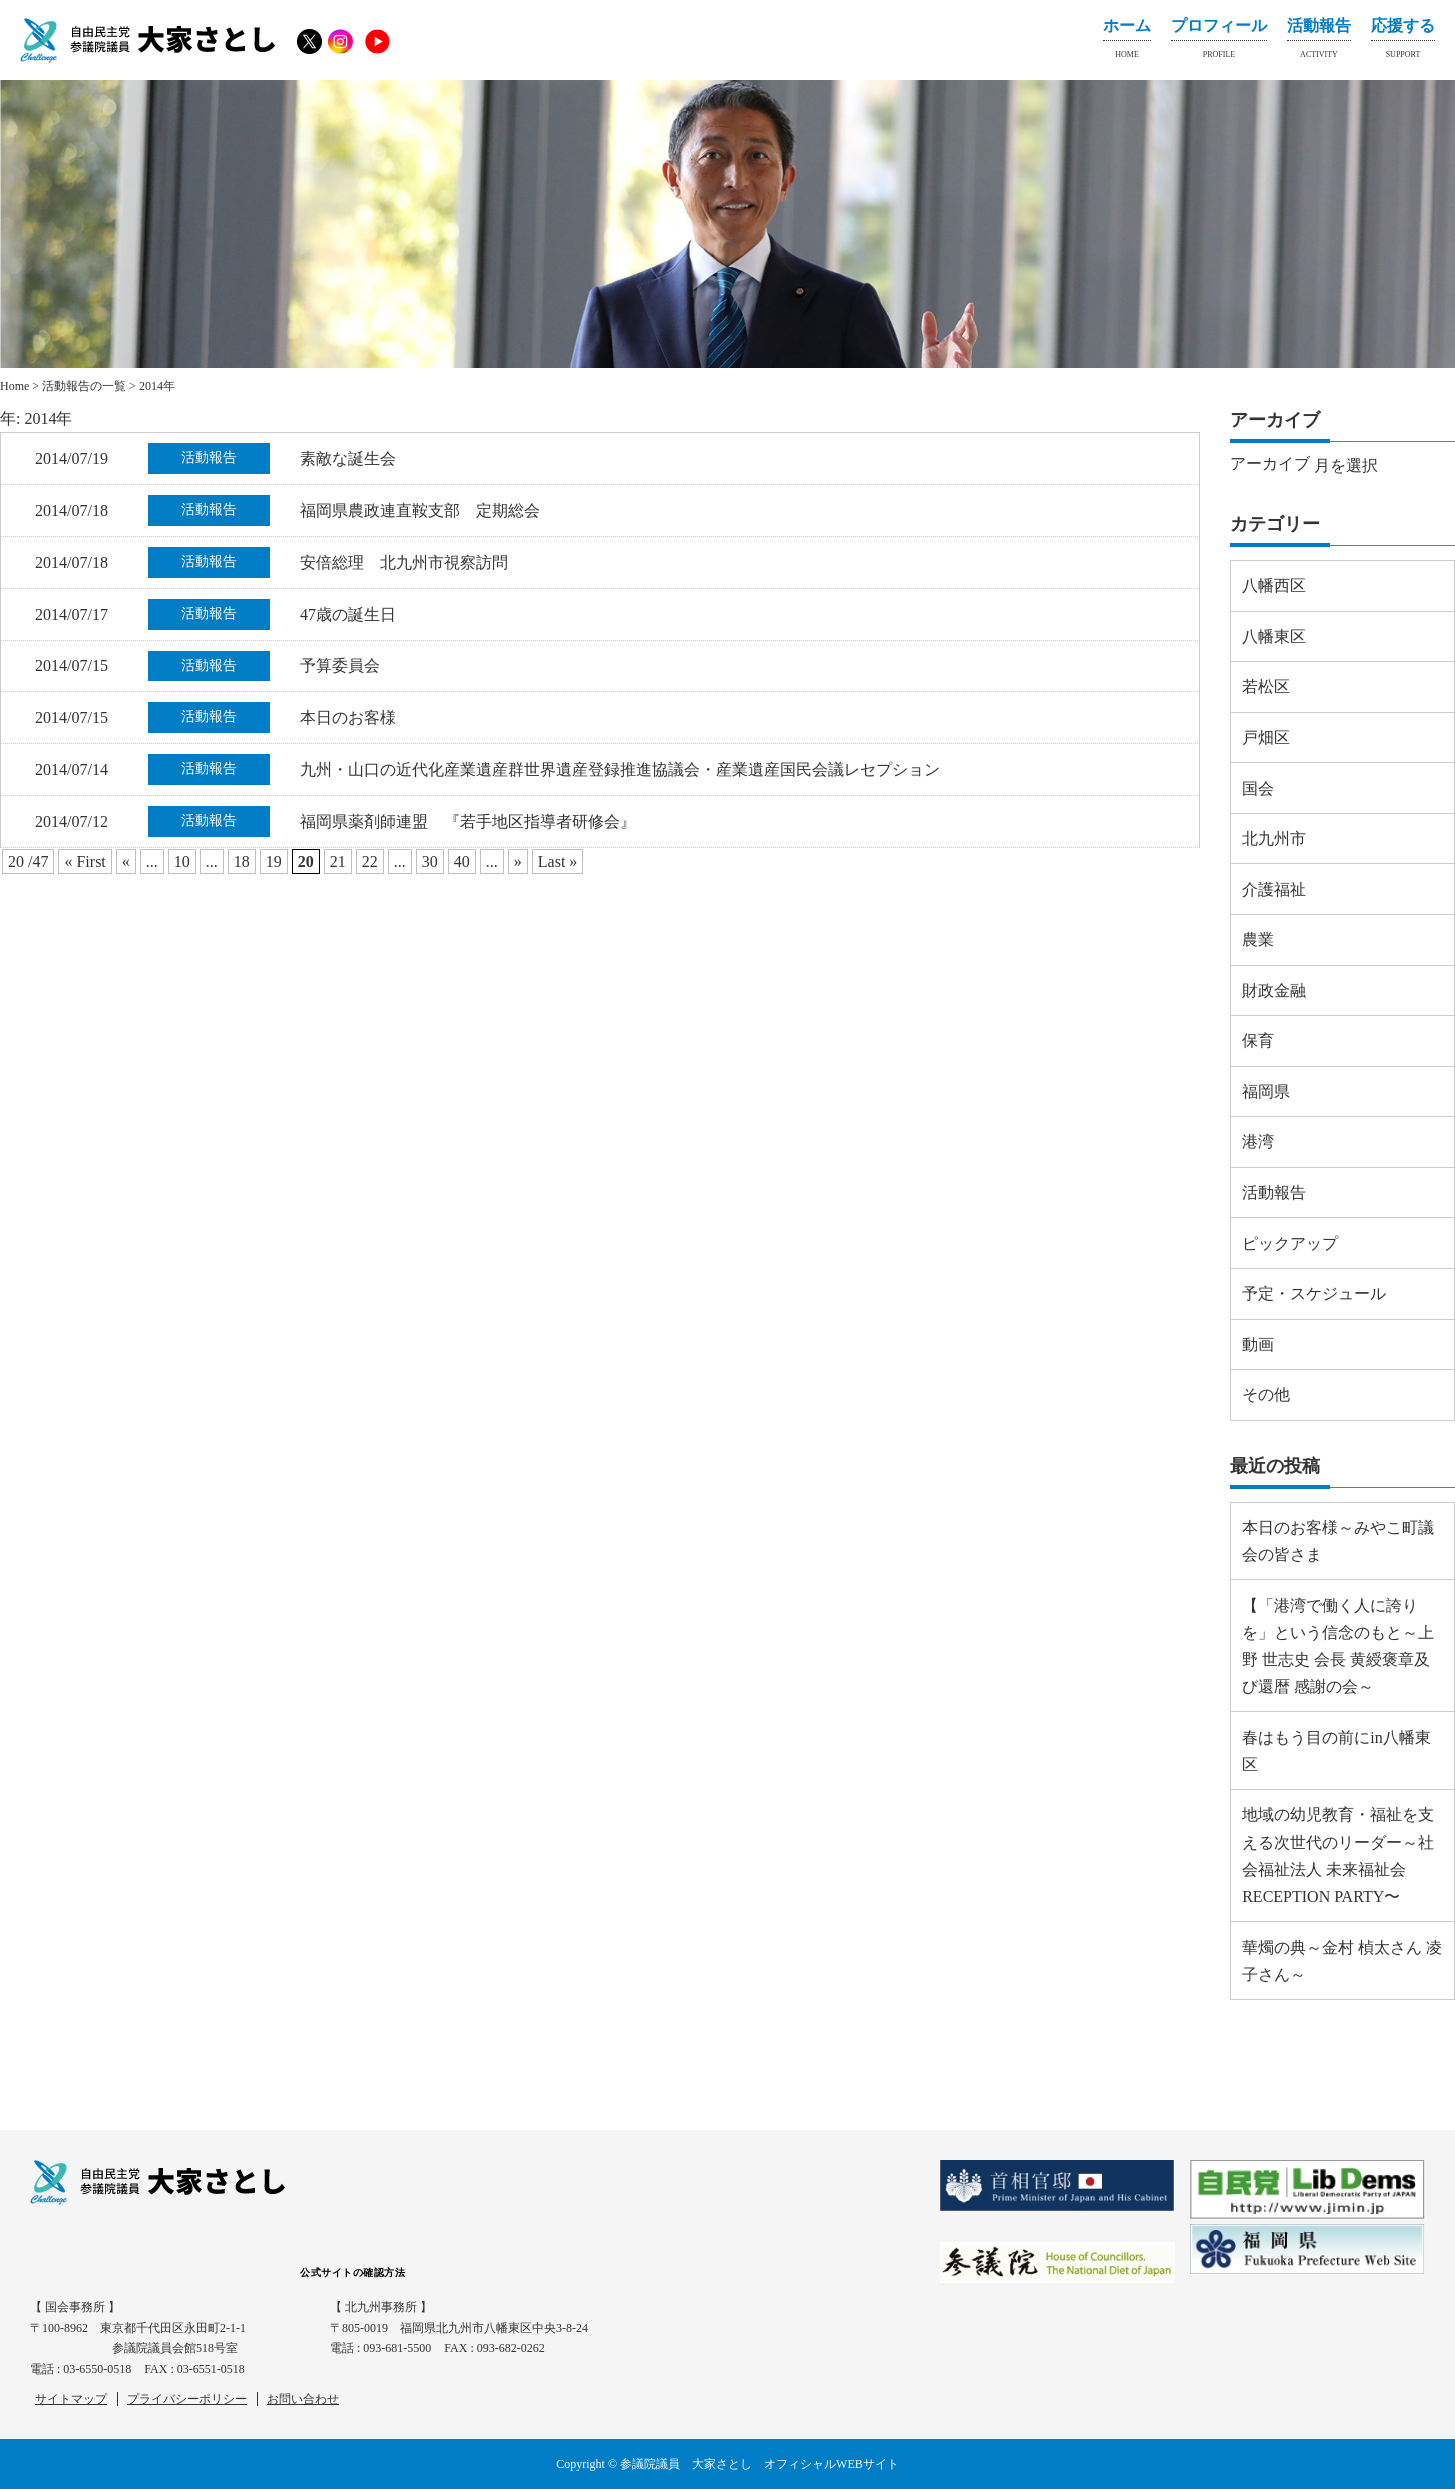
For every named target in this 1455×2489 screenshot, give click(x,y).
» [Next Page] (518, 861)
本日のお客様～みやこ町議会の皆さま (1338, 1541)
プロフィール (1219, 42)
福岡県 (1266, 1091)
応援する (1403, 42)
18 (242, 861)
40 (462, 861)
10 (182, 861)
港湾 (1258, 1141)
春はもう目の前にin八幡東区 (1336, 1751)
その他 (1266, 1394)
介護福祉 (1274, 889)
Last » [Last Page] (558, 861)
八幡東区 (1274, 636)
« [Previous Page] (126, 861)
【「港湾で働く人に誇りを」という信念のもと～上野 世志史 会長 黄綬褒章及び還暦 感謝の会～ (1338, 1646)
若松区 (1266, 686)
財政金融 (1274, 990)
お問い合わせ (303, 2399)
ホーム (1127, 42)
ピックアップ (1290, 1243)
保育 (1258, 1040)
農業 (1258, 939)
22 (370, 861)
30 (430, 861)
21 (338, 861)
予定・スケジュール (1314, 1293)
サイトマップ (71, 2399)
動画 (1258, 1344)
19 (274, 861)
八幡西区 (1274, 585)
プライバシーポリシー (187, 2399)
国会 (1258, 788)
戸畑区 (1266, 737)
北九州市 (1274, 838)
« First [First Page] (84, 861)
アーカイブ (1270, 463)
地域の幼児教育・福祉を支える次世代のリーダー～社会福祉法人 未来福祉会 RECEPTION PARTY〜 (1338, 1855)
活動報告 (1319, 42)
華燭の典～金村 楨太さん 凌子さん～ (1342, 1961)
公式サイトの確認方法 (352, 2272)
